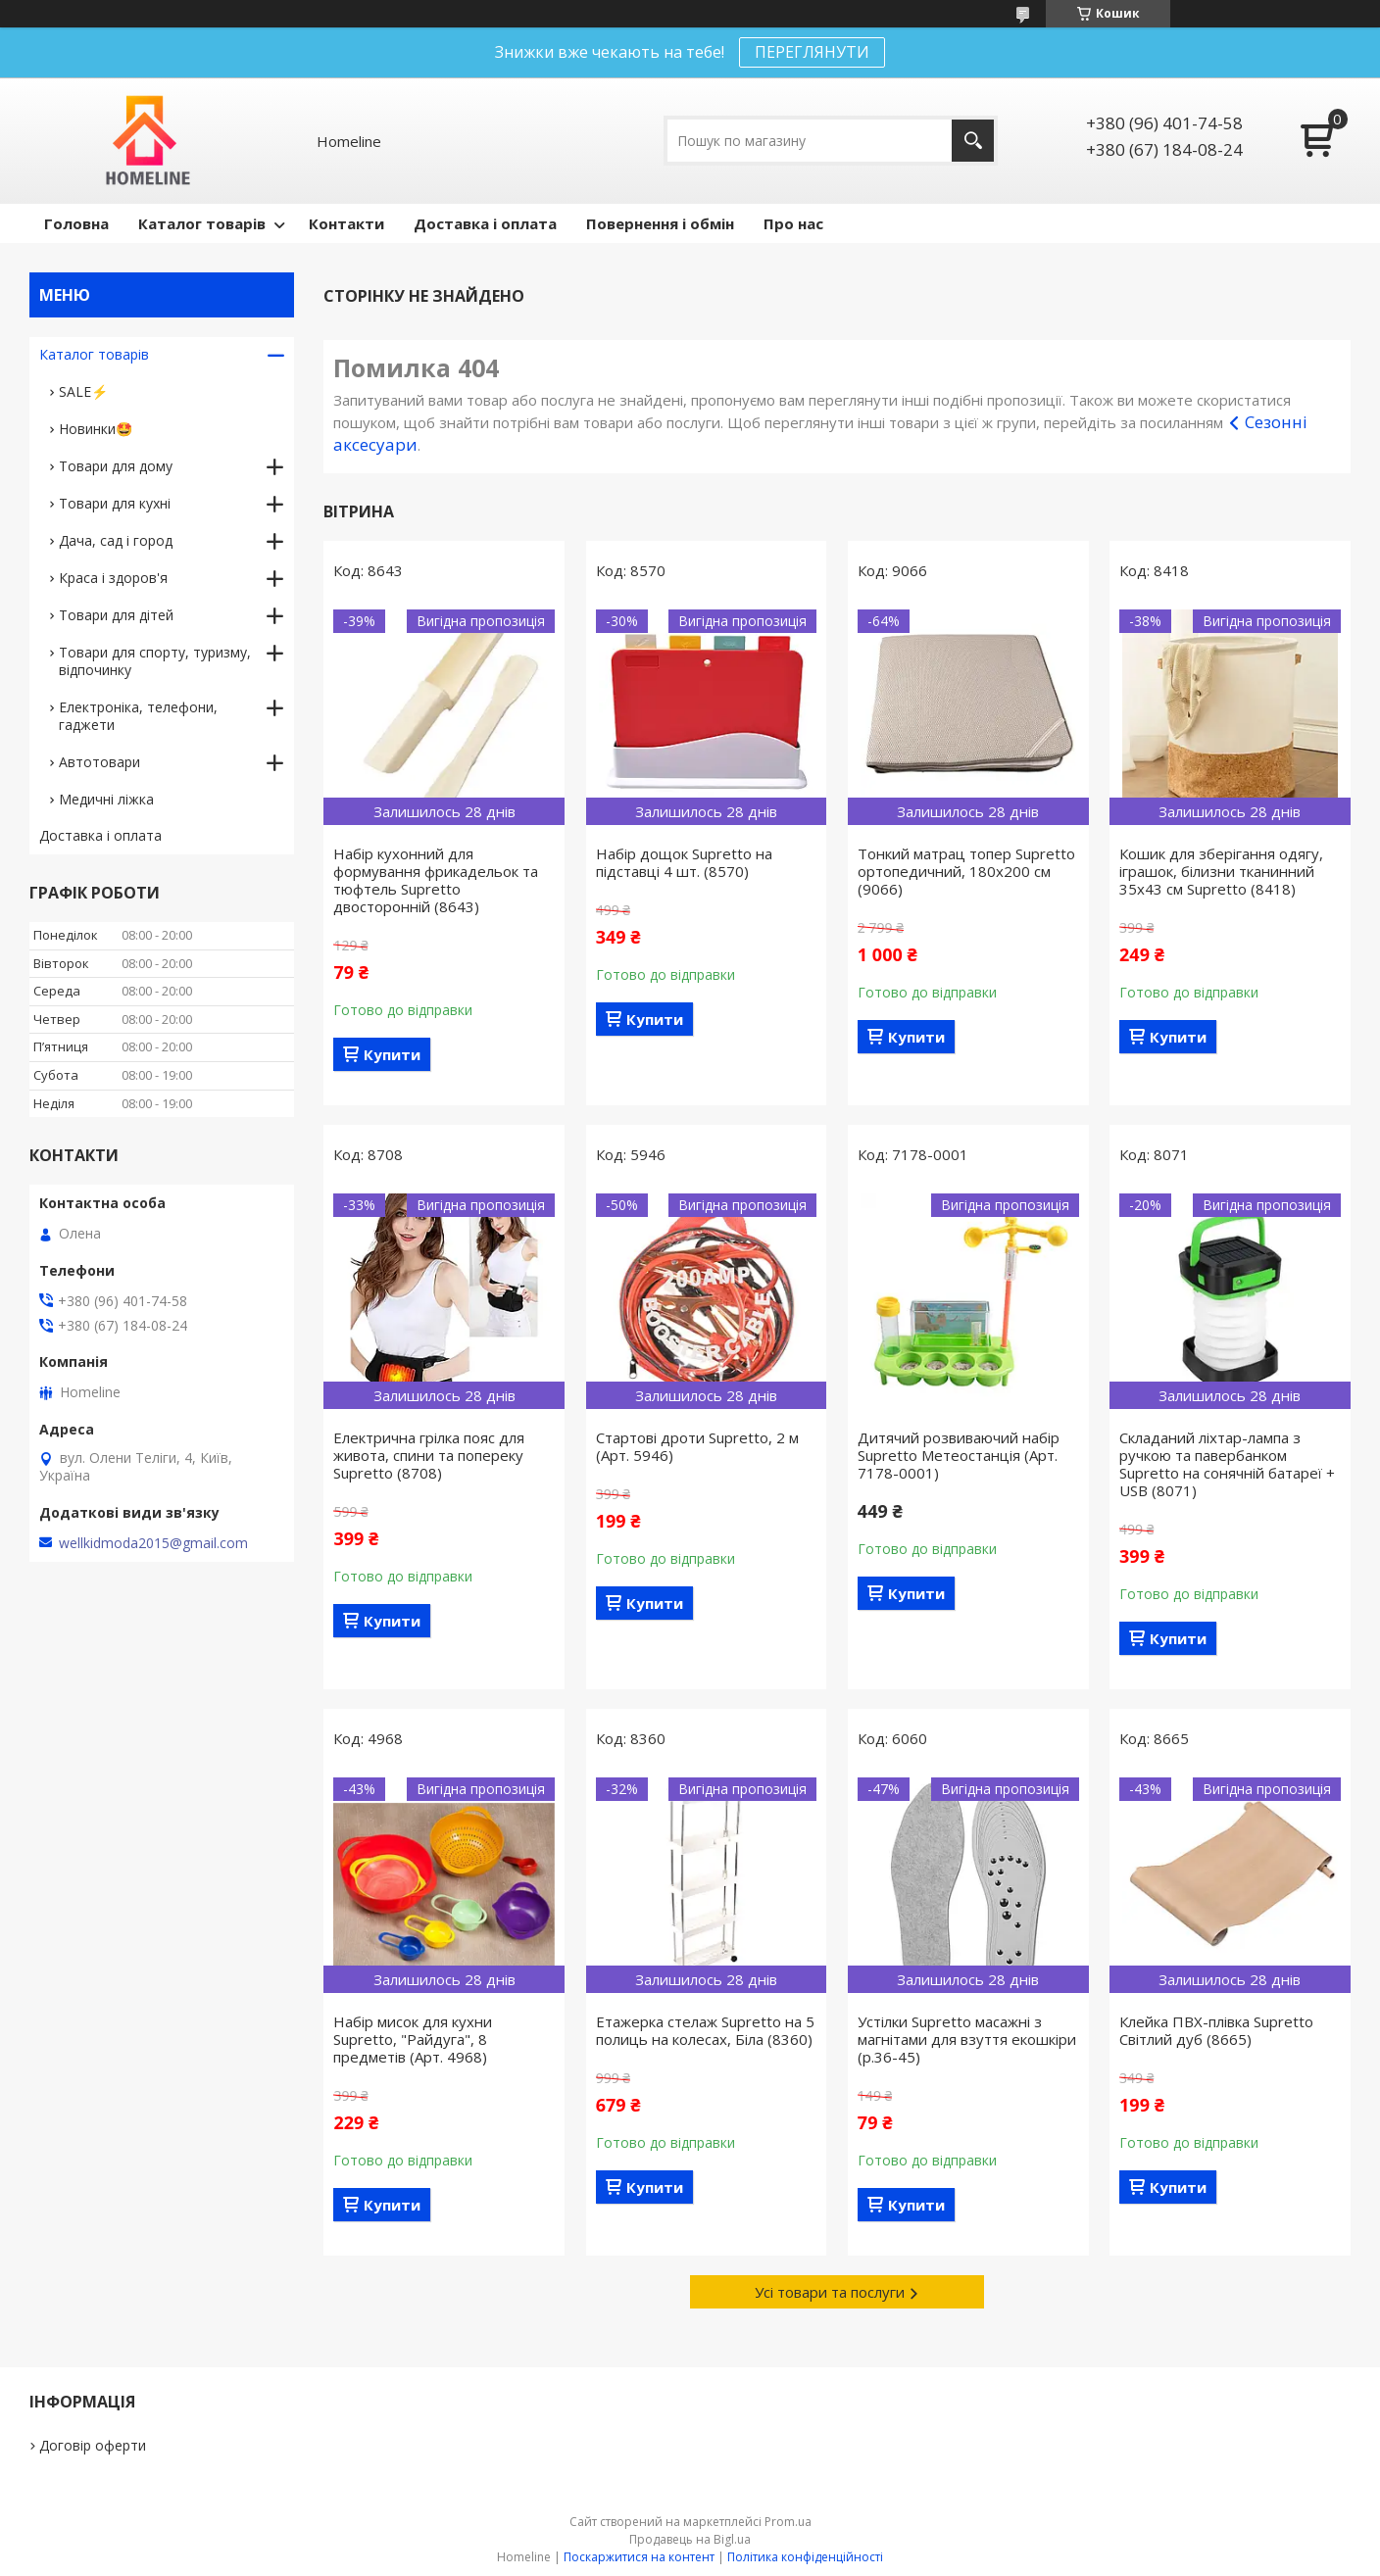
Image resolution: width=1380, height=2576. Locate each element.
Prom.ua (788, 2521)
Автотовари (99, 762)
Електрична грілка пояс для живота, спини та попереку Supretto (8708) (428, 1455)
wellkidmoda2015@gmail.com (153, 1543)
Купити (392, 1054)
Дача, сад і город (115, 540)
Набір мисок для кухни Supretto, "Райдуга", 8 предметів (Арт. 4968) (412, 2039)
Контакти (346, 223)
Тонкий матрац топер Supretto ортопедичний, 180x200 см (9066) (966, 871)
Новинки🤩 (95, 428)
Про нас (793, 223)
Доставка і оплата (485, 223)
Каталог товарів (202, 223)
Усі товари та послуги (830, 2292)
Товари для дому (115, 466)
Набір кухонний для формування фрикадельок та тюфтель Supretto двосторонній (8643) (435, 880)
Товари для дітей (116, 615)
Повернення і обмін (660, 223)
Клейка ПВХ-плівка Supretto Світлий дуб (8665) (1216, 2030)
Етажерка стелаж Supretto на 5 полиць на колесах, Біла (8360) (705, 2030)
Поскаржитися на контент (639, 2557)
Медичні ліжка (106, 799)
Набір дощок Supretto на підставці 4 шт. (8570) (684, 862)
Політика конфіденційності (805, 2557)
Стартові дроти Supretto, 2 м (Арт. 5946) (697, 1446)
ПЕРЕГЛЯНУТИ (812, 52)
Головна (76, 223)
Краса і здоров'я (113, 577)
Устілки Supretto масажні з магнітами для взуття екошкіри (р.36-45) (967, 2039)
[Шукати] (973, 141)
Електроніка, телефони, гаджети (138, 716)
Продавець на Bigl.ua (690, 2539)
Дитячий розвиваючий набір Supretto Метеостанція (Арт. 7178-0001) (959, 1455)
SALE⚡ (83, 391)
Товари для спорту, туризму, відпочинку (155, 661)
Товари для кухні (115, 503)
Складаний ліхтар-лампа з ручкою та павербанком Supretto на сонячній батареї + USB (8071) (1227, 1464)
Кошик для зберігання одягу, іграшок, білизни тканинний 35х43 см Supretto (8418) (1221, 871)
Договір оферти (92, 2445)
